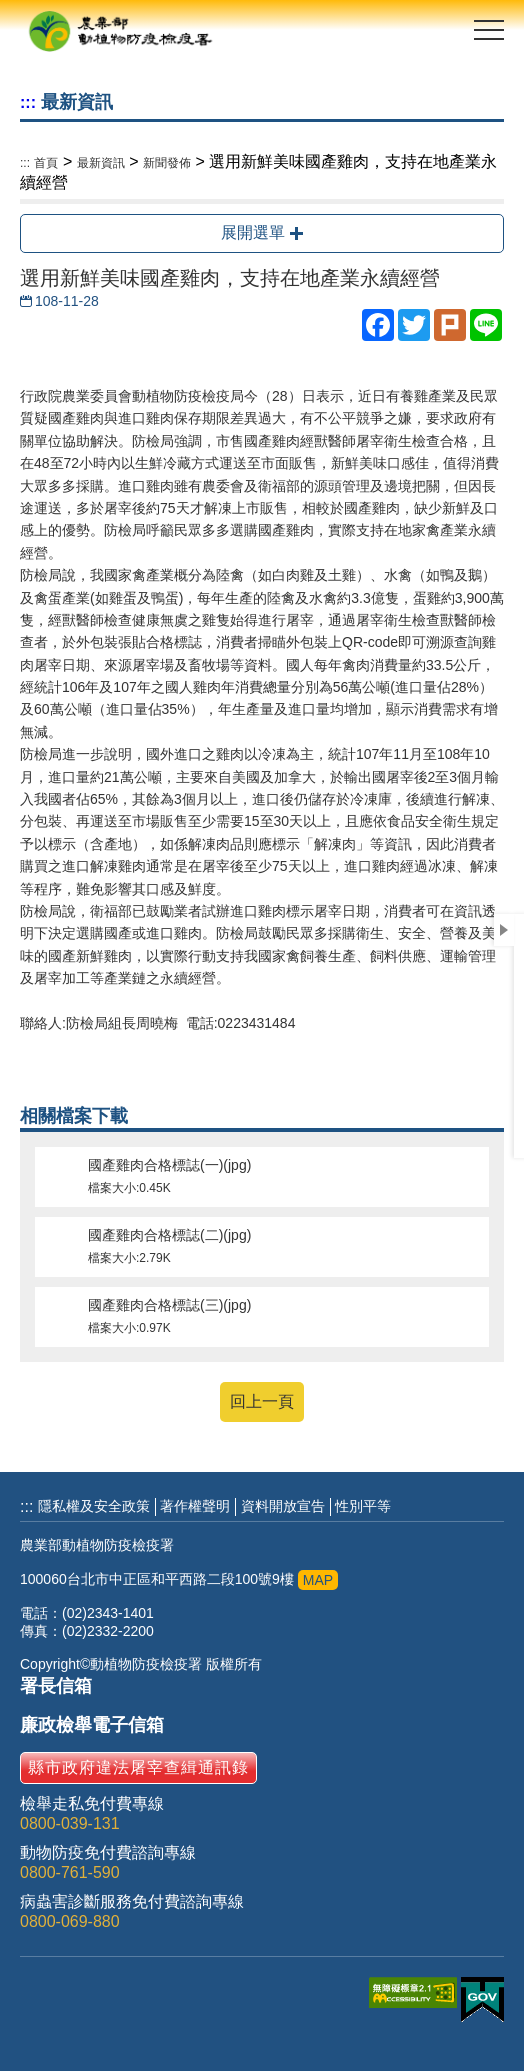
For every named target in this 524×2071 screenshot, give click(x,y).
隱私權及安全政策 (94, 1506)
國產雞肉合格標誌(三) (262, 1317)
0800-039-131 (70, 1823)
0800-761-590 (70, 1872)
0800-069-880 (70, 1921)
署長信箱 (56, 1686)
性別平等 (363, 1506)
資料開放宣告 (283, 1506)
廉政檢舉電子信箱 (92, 1725)
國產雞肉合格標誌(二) (262, 1247)
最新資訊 (101, 163)
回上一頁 (262, 1401)
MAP (318, 1580)
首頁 (46, 163)
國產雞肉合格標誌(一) (262, 1177)
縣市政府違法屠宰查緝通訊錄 (138, 1767)
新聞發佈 (167, 163)
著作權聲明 (195, 1506)
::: (28, 102)
